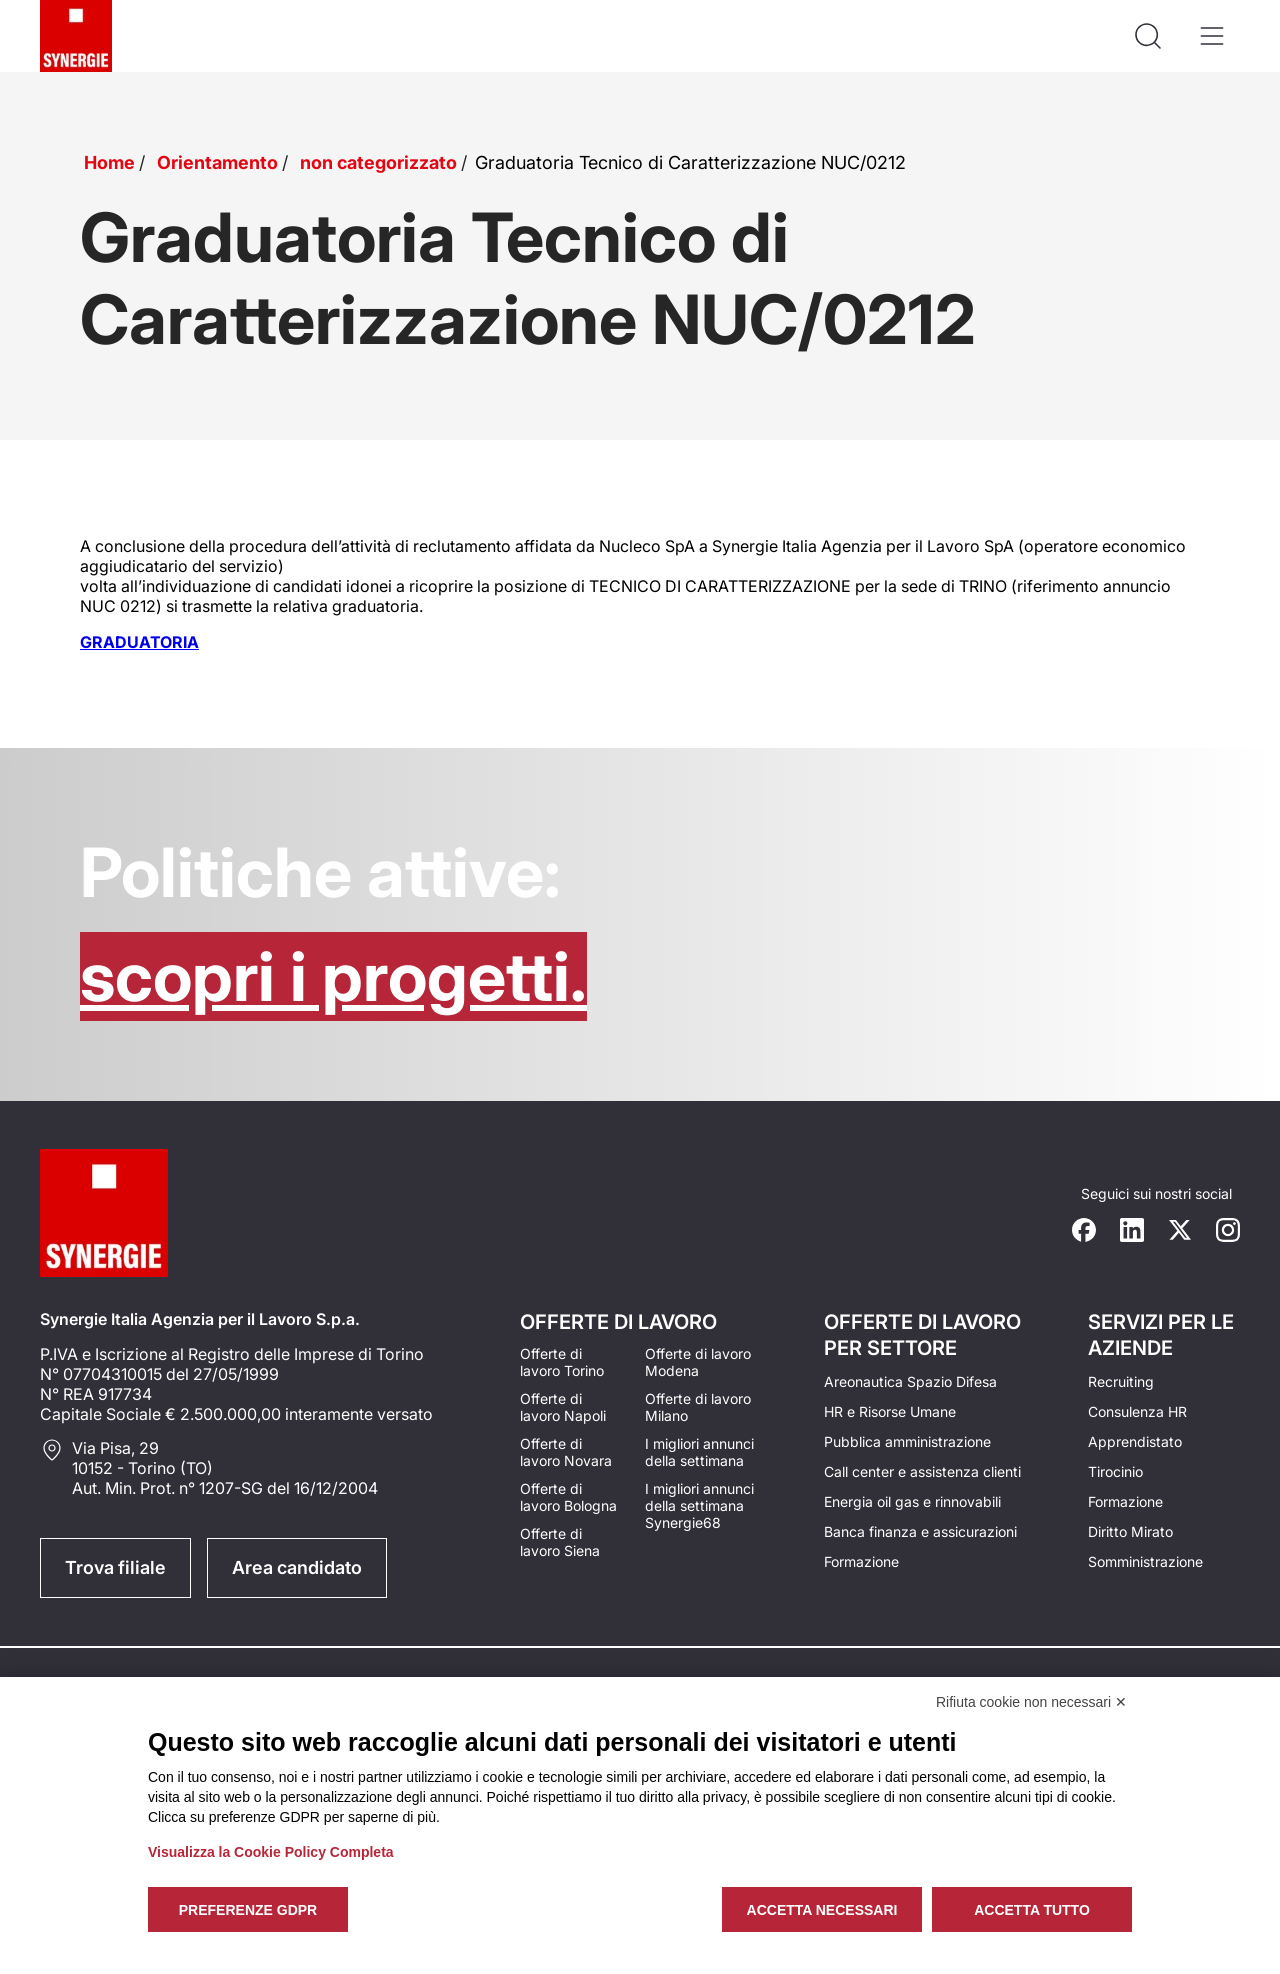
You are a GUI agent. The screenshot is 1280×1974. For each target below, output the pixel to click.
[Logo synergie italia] (76, 36)
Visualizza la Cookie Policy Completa (271, 1852)
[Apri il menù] (1212, 36)
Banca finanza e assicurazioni (920, 1531)
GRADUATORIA (139, 642)
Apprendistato (1135, 1441)
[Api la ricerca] (1148, 36)
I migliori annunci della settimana (699, 1452)
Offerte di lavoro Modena (698, 1362)
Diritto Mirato (1130, 1531)
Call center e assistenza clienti (922, 1471)
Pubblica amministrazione (907, 1441)
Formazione (861, 1561)
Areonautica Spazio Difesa (910, 1381)
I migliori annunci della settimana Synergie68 (699, 1505)
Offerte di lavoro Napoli (563, 1407)
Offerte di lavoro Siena (560, 1542)
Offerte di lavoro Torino (562, 1362)
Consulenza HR (1137, 1411)
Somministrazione (1145, 1561)
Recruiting (1121, 1381)
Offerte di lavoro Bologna (568, 1497)
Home (109, 162)
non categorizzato (378, 162)
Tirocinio (1115, 1471)
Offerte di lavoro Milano (698, 1407)
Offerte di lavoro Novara (566, 1452)
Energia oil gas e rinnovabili (912, 1501)
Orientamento (217, 162)
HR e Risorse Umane (890, 1411)
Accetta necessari (822, 1910)
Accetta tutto (1032, 1910)
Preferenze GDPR (248, 1910)
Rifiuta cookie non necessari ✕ (1031, 1702)
